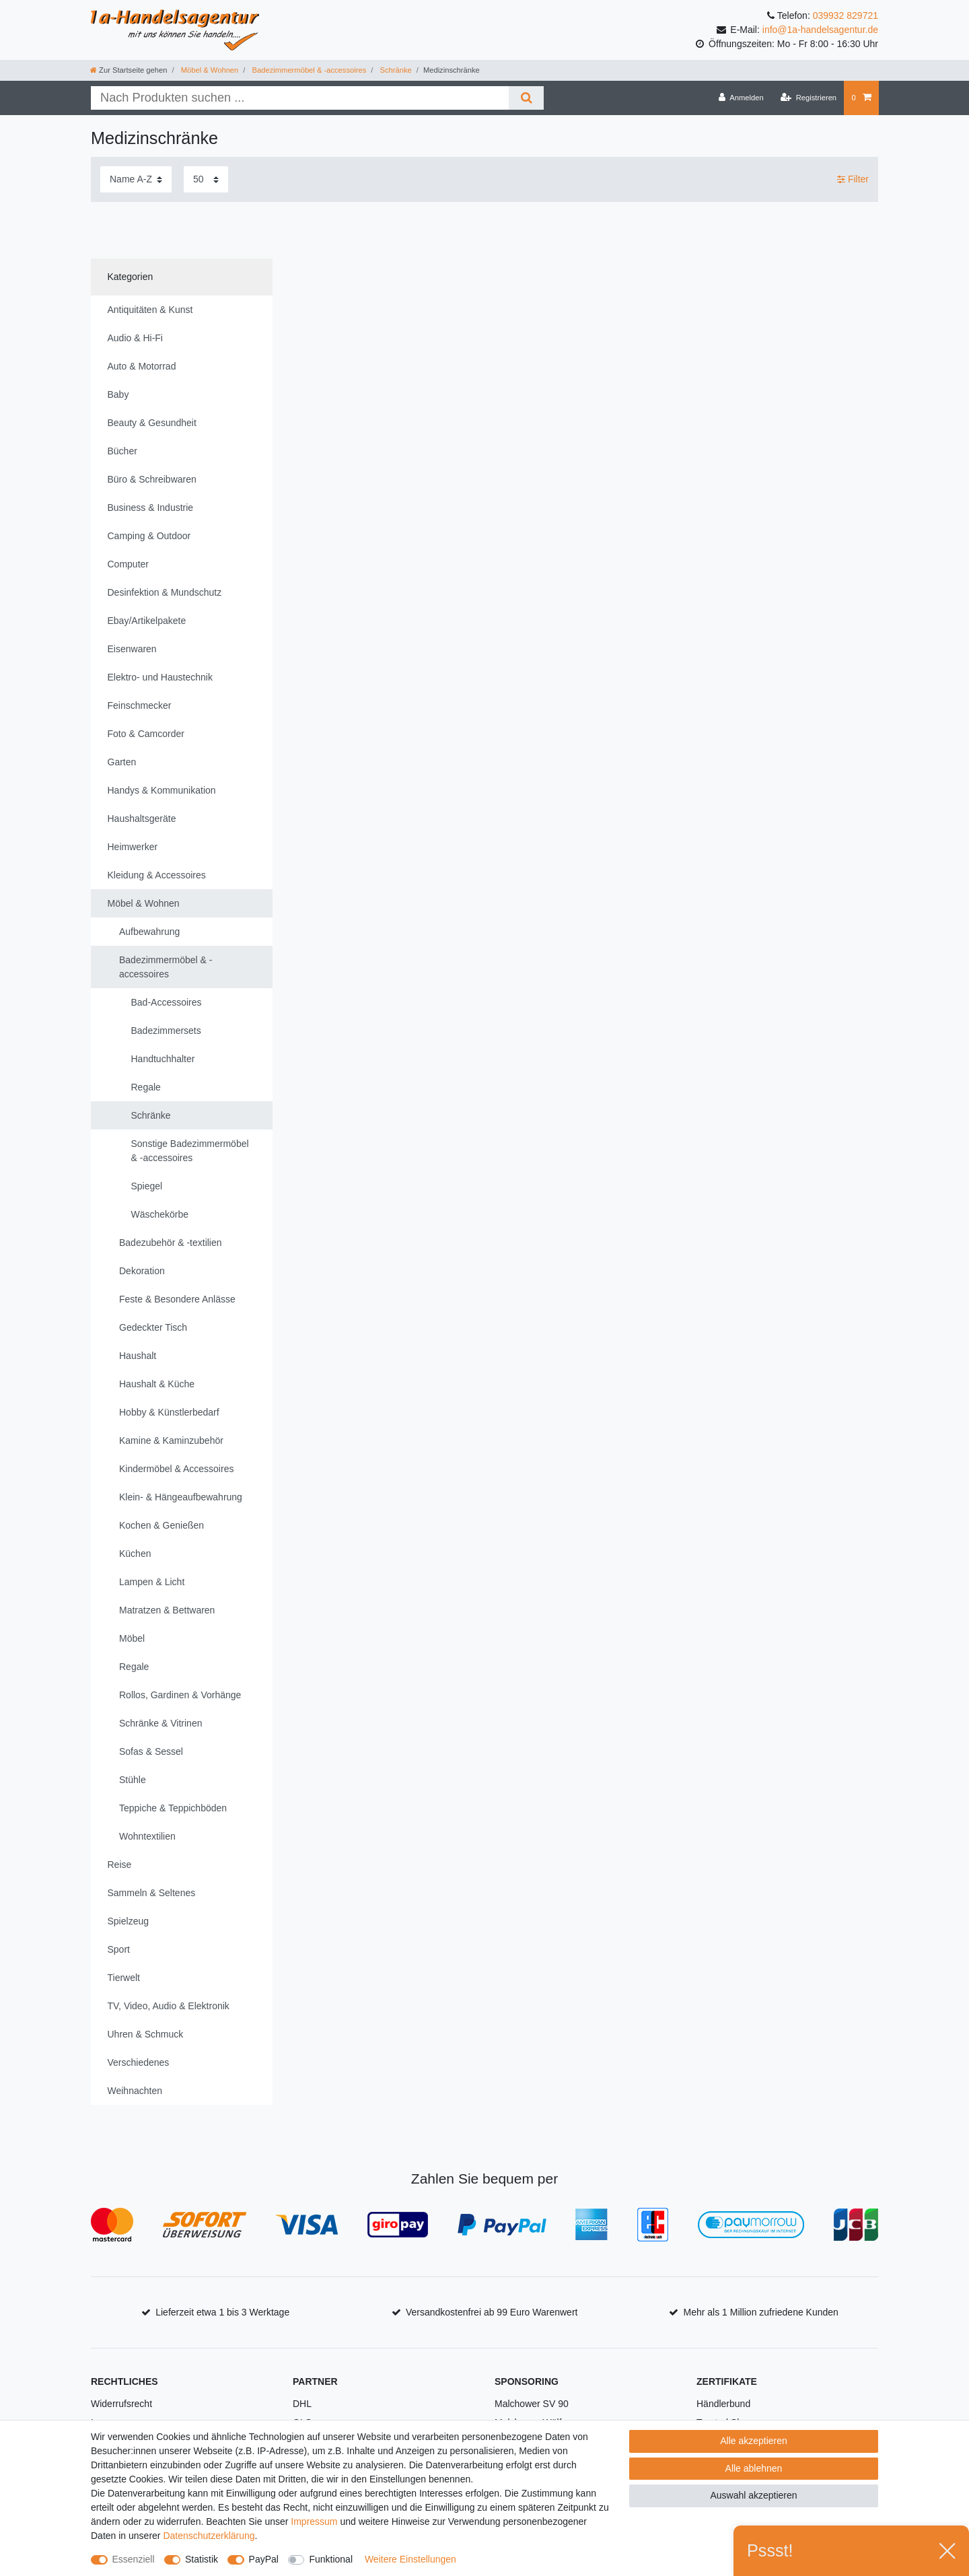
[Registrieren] (808, 97)
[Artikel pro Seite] (206, 179)
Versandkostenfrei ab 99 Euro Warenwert (492, 2312)
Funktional (331, 2559)
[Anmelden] (741, 97)
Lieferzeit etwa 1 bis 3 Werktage (222, 2312)
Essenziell (133, 2559)
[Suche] (526, 98)
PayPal (264, 2559)
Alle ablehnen (754, 2468)
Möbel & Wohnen (209, 70)
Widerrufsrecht (121, 2403)
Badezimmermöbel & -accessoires (308, 70)
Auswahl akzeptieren (753, 2495)
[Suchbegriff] (300, 98)
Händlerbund (723, 2403)
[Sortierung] (136, 179)
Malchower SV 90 (532, 2403)
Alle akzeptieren (753, 2440)
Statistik (201, 2559)
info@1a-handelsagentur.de (820, 29)
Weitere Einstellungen (410, 2559)
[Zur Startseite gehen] (128, 70)
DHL (302, 2403)
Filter (853, 179)
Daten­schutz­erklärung (208, 2535)
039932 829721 (845, 15)
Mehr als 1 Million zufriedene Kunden (761, 2312)
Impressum (314, 2521)
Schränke (394, 70)
